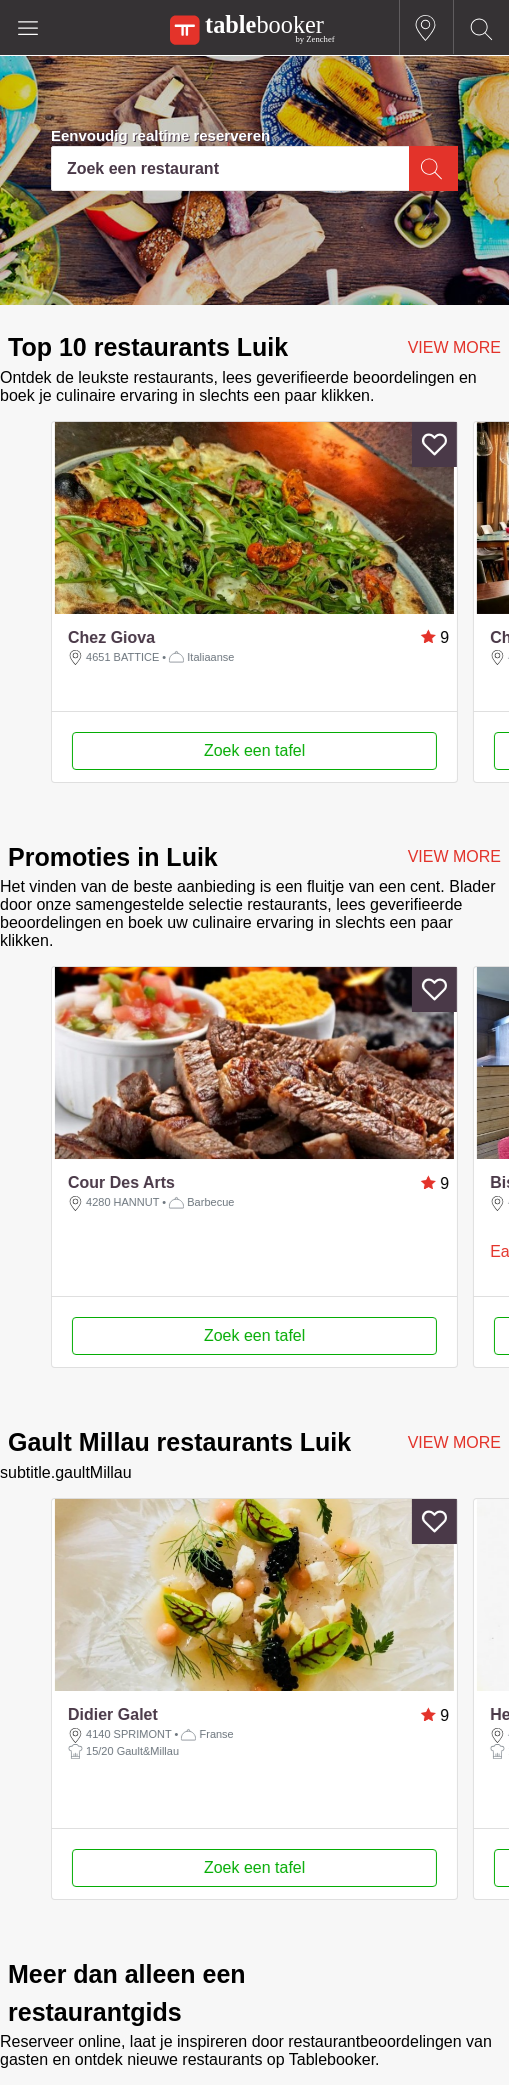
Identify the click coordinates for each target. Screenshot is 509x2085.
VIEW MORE (454, 347)
